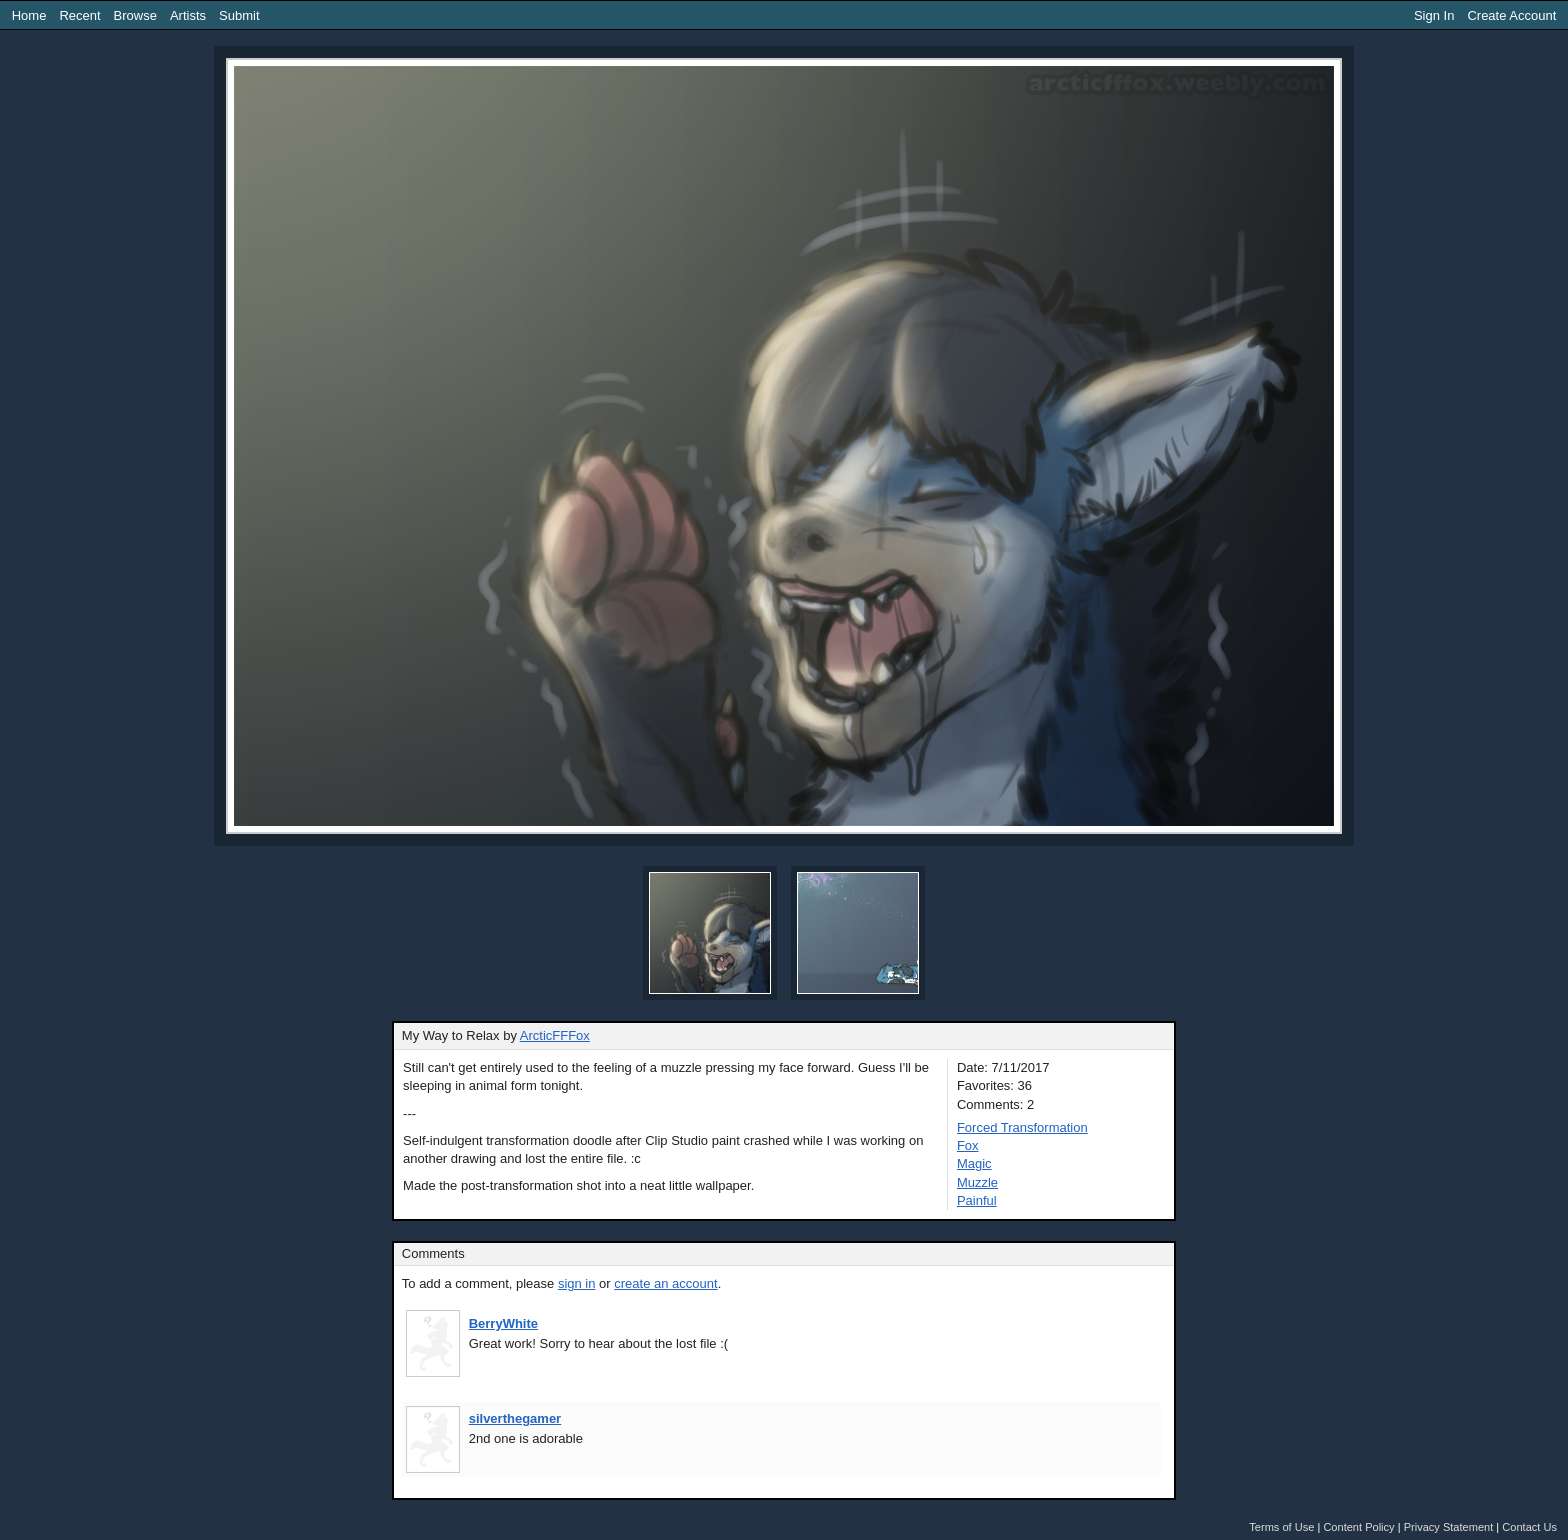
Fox (968, 1145)
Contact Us (1529, 1527)
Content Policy (1358, 1527)
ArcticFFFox (555, 1035)
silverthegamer (515, 1418)
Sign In (1434, 15)
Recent (79, 15)
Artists (188, 15)
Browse (135, 15)
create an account (665, 1283)
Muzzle (977, 1182)
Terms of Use (1281, 1527)
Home (29, 15)
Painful (977, 1200)
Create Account (1511, 15)
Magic (974, 1163)
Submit (239, 15)
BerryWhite (503, 1323)
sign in (577, 1283)
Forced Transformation (1022, 1127)
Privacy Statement (1449, 1527)
